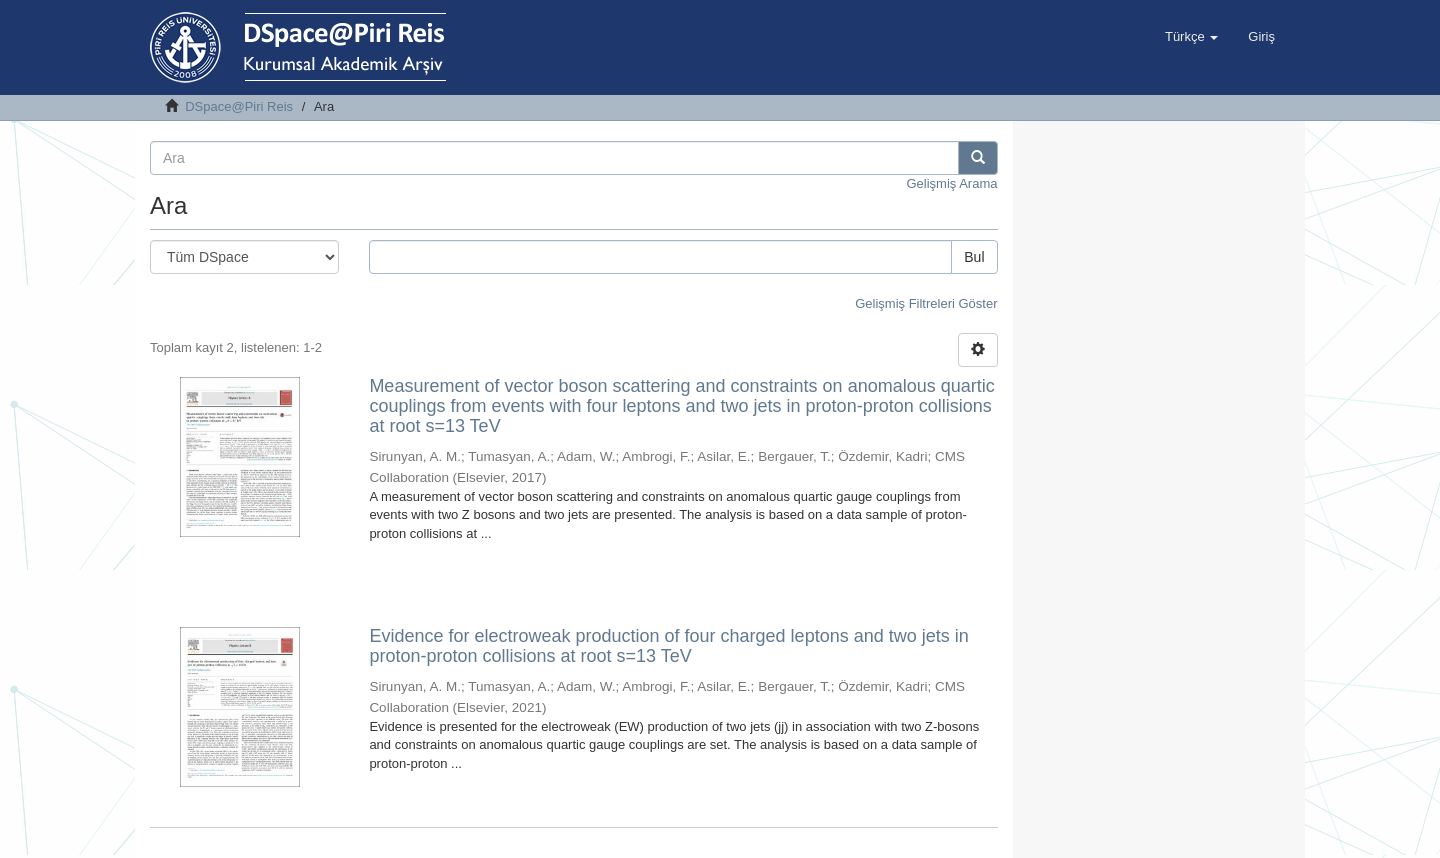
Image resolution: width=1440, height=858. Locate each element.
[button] (1191, 37)
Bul (974, 257)
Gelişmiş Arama (951, 183)
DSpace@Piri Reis (239, 106)
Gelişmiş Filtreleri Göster (926, 303)
